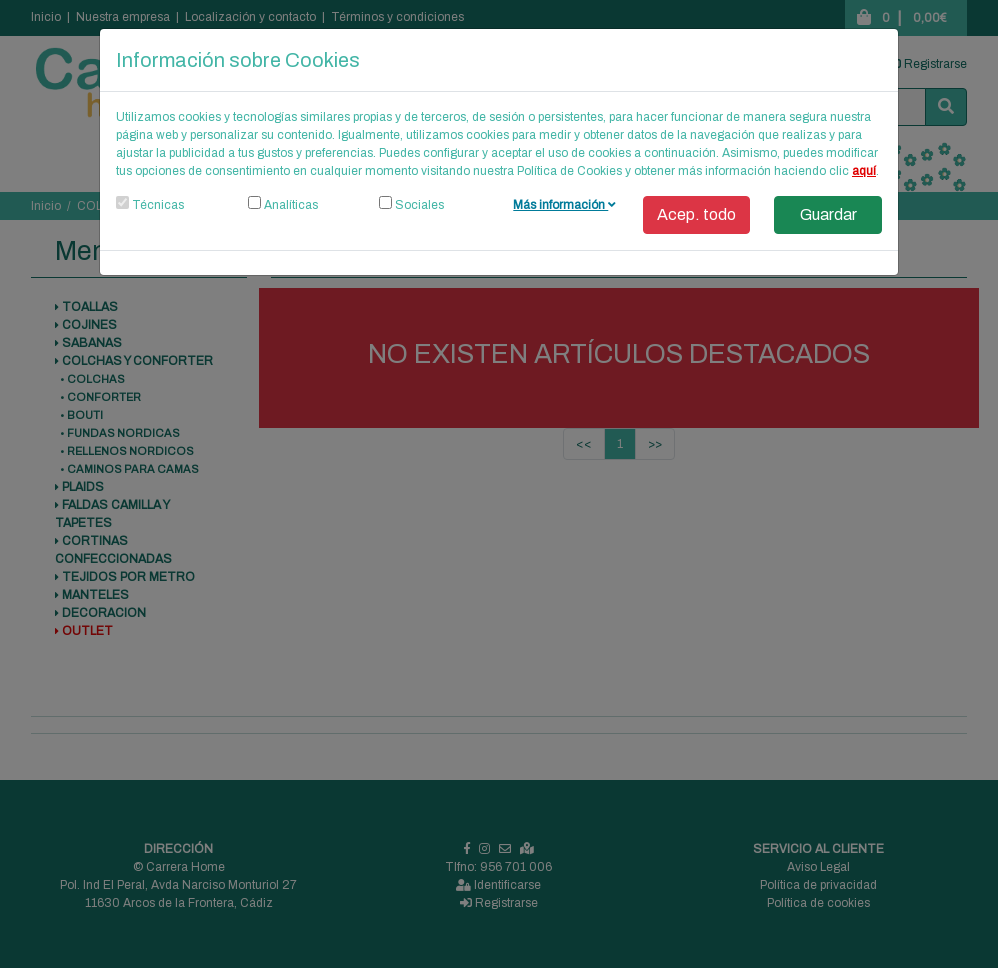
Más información (564, 205)
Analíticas (291, 205)
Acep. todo (696, 214)
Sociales (419, 205)
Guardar (828, 214)
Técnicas (158, 205)
